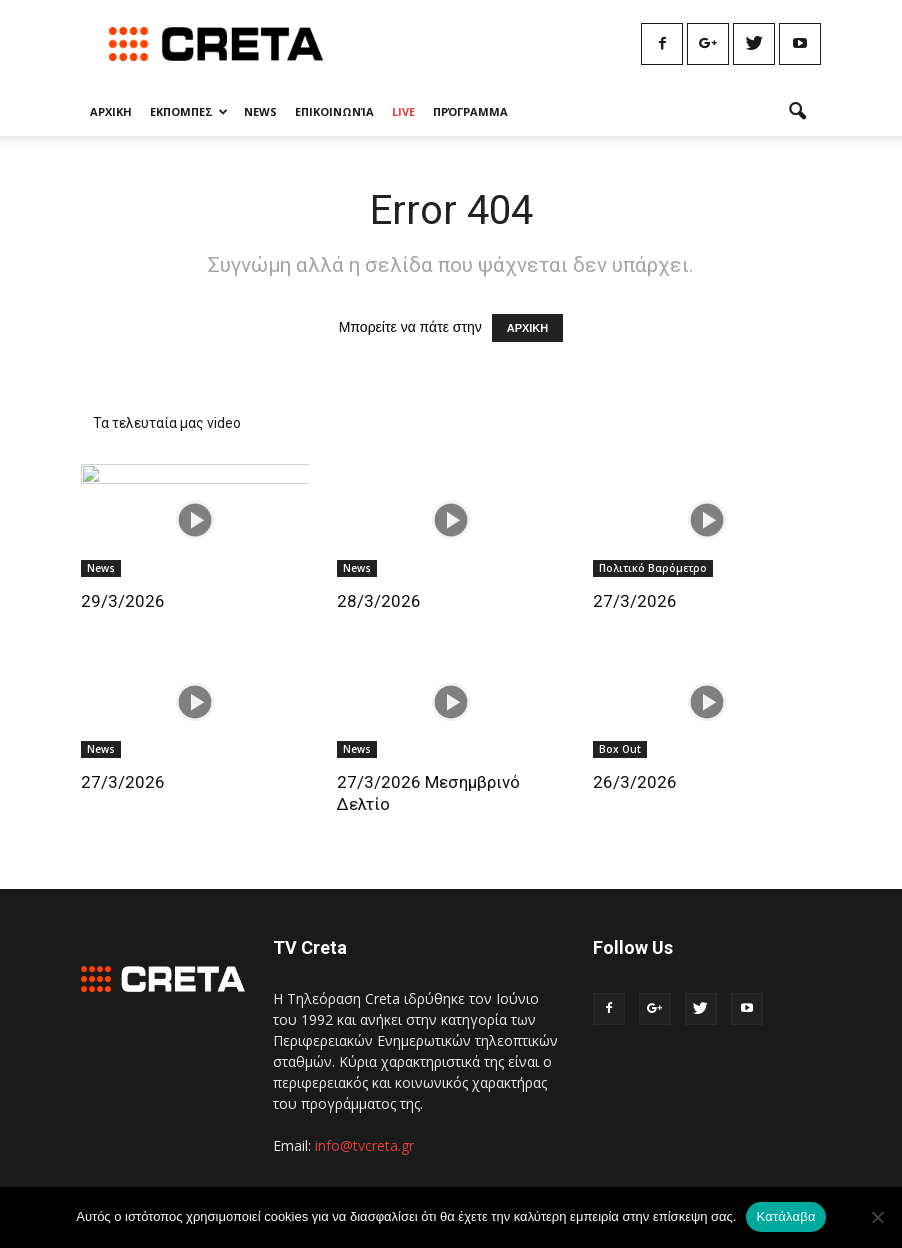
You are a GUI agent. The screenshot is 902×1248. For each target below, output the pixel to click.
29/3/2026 (123, 601)
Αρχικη (111, 111)
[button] (797, 112)
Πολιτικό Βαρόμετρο (653, 568)
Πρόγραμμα (470, 111)
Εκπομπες (189, 111)
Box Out (620, 749)
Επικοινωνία (334, 111)
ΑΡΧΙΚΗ (528, 328)
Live (403, 111)
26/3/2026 (635, 782)
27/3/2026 (635, 601)
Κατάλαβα (785, 1216)
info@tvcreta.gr (364, 1145)
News (260, 111)
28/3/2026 (379, 601)
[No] (877, 1217)
